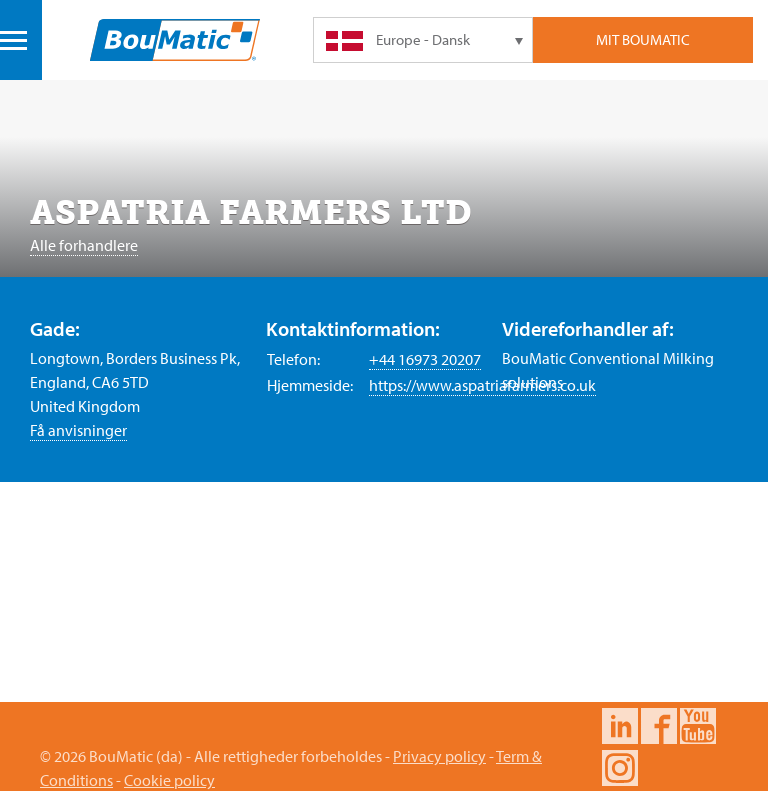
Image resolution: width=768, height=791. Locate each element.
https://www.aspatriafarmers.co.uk (482, 385)
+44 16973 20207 (425, 359)
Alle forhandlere (84, 245)
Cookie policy (169, 780)
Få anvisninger (78, 430)
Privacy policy (439, 756)
